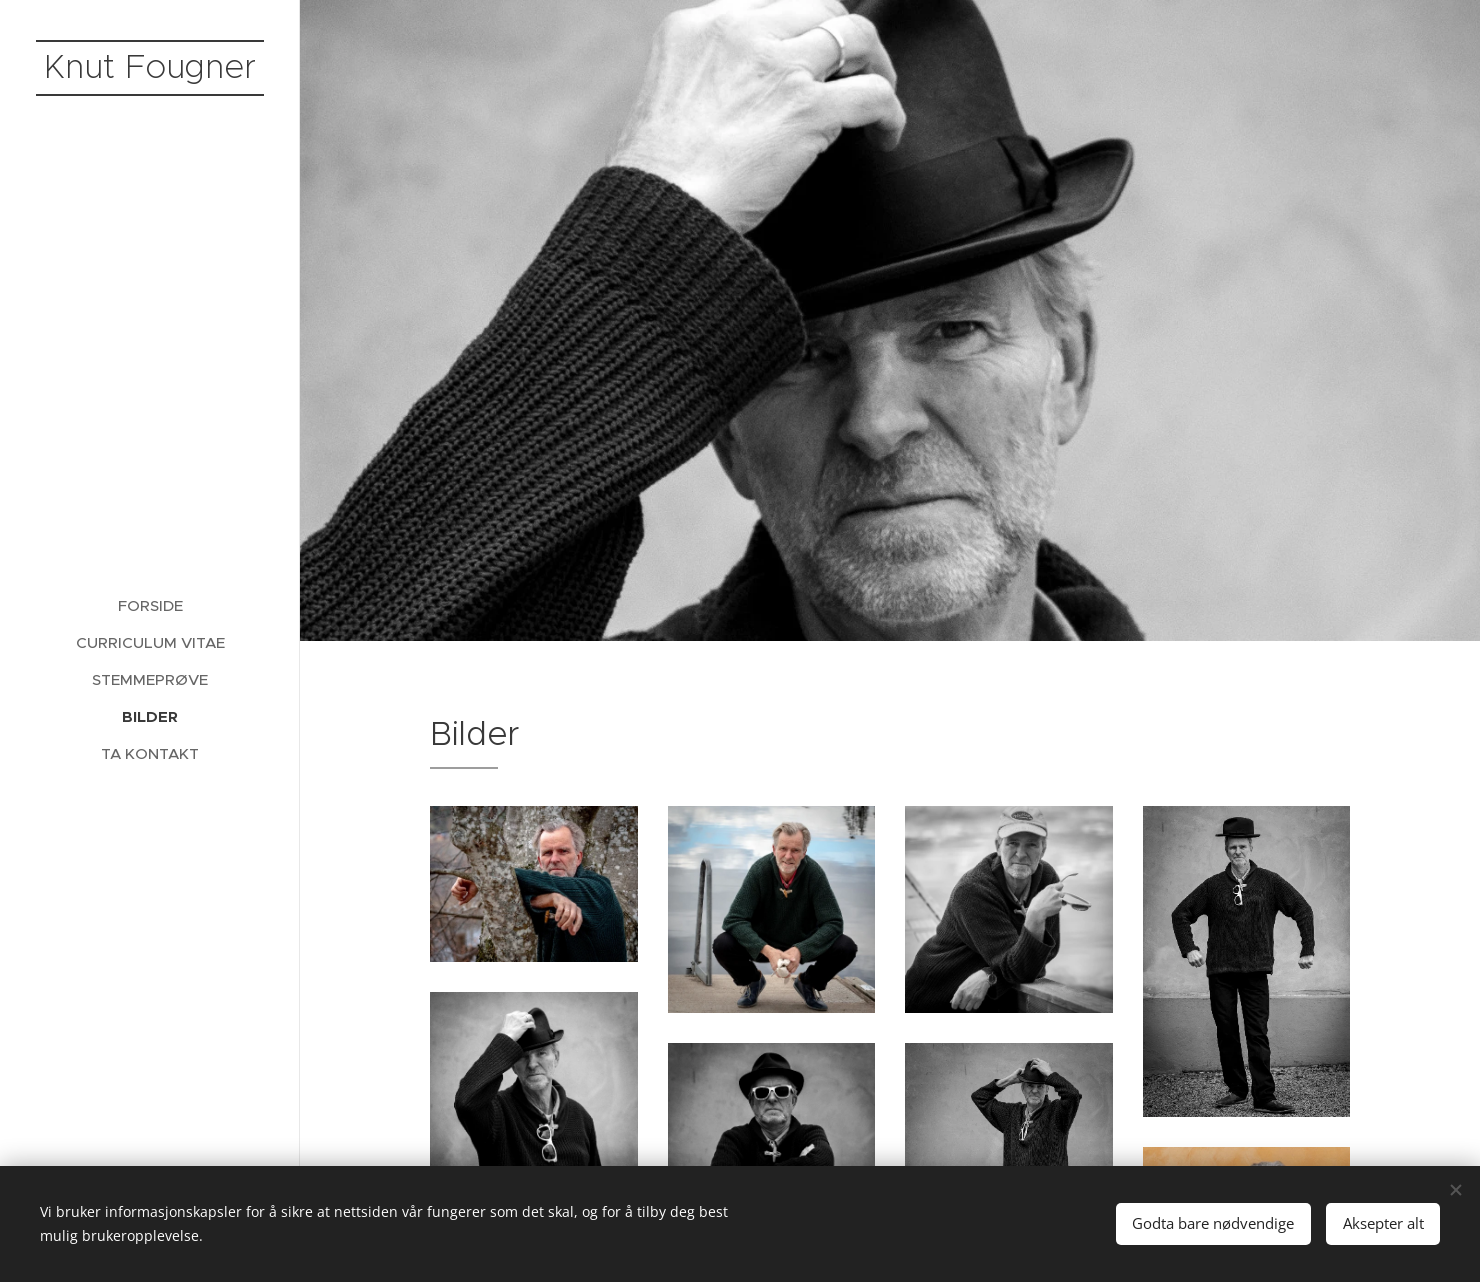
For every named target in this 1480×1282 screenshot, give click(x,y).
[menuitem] (150, 605)
